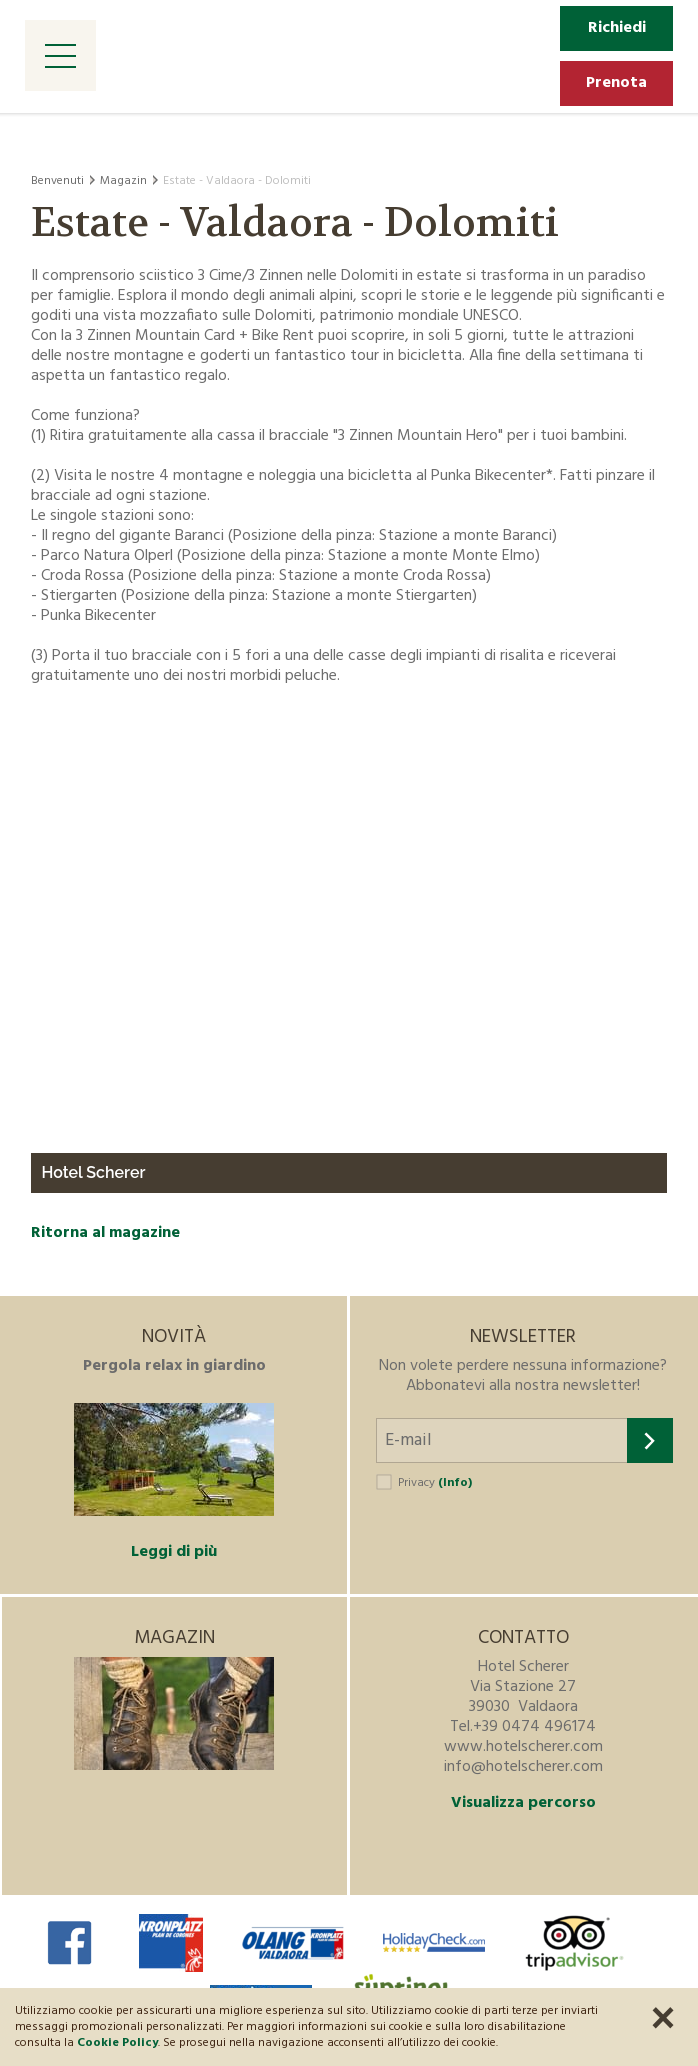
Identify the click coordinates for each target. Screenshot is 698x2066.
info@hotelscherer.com (523, 1767)
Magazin (123, 181)
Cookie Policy (117, 2043)
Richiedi (617, 28)
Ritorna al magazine (105, 1233)
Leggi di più (174, 1552)
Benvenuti (57, 181)
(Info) (455, 1483)
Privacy (435, 1483)
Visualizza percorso (523, 1803)
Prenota (616, 83)
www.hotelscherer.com (523, 1747)
